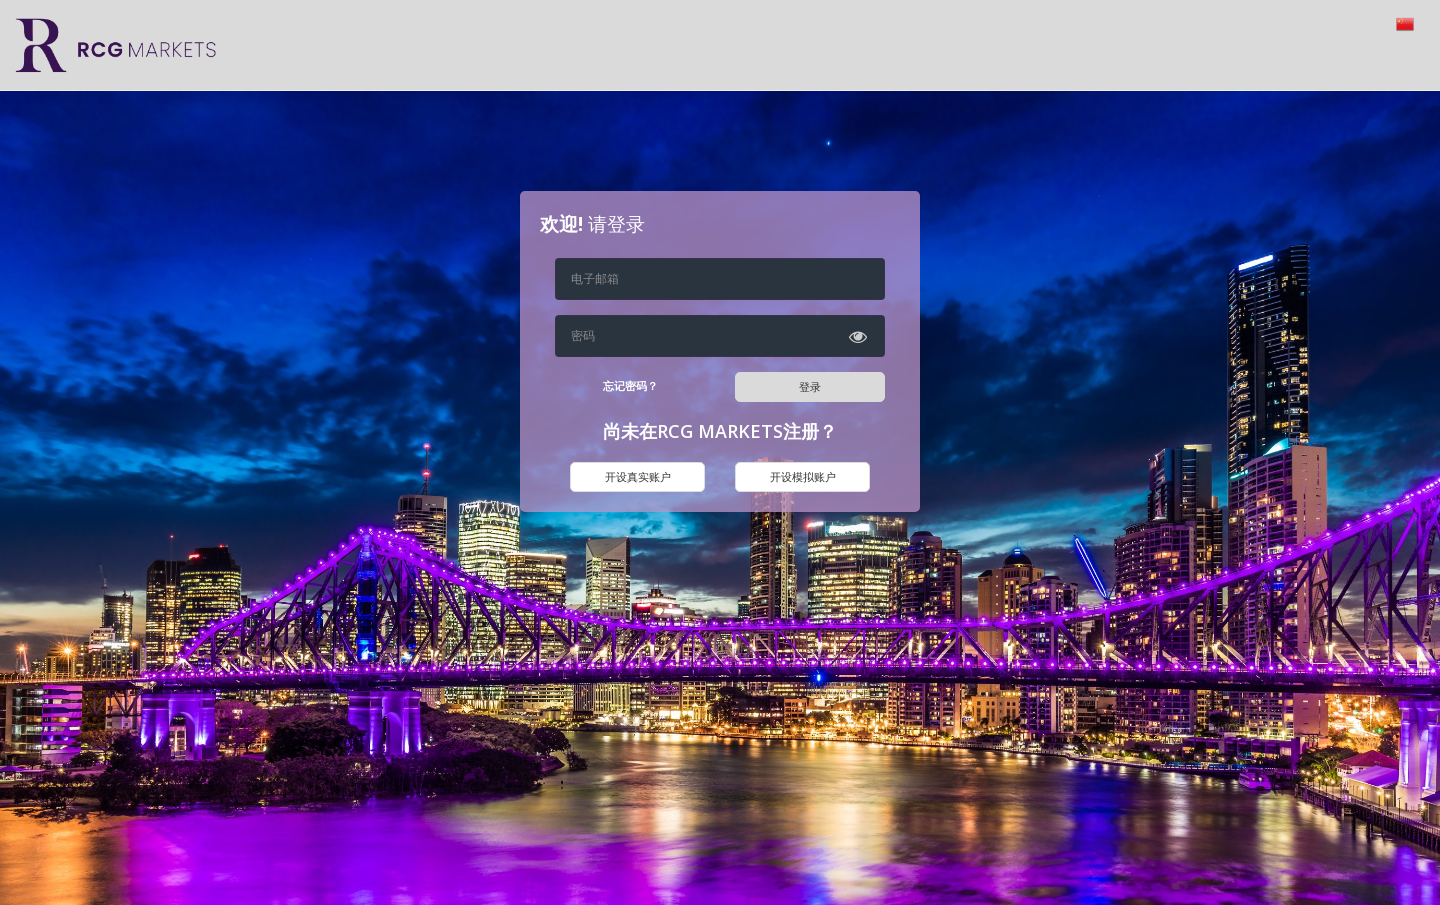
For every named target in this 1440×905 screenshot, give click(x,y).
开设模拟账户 (803, 476)
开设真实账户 (638, 476)
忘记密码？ (630, 385)
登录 (810, 386)
